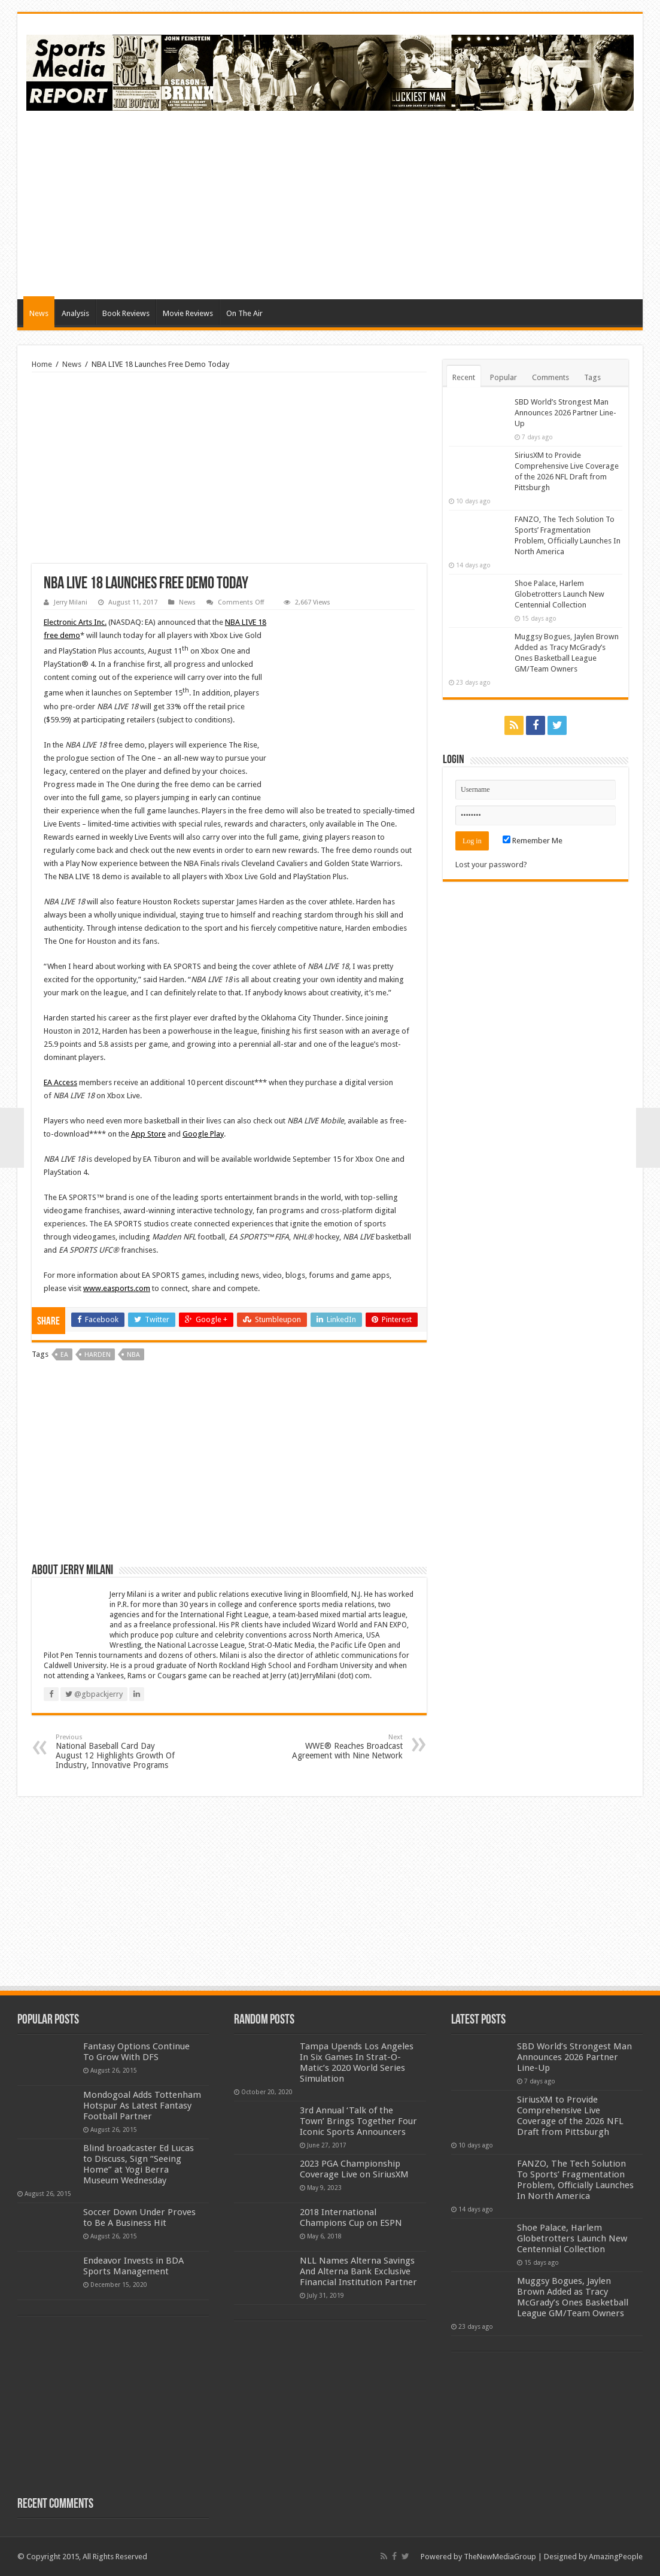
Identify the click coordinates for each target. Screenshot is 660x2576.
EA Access (60, 1082)
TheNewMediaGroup (500, 2556)
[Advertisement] (416, 203)
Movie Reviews (188, 313)
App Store (148, 1133)
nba (133, 1355)
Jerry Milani (70, 602)
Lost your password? (491, 864)
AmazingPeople (616, 2556)
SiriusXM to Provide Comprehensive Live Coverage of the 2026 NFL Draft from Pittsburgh (570, 2115)
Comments (550, 377)
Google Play (203, 1133)
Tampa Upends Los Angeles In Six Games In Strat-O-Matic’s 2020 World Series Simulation (356, 2062)
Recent (463, 377)
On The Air (244, 313)
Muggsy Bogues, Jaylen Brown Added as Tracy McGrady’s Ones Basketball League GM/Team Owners (572, 2297)
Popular (503, 377)
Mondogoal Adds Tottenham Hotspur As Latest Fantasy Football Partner (142, 2105)
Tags (592, 377)
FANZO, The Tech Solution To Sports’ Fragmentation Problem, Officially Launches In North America (575, 2179)
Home (42, 364)
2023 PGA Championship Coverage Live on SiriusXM (354, 2169)
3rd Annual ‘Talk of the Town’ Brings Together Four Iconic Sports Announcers (358, 2121)
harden (97, 1355)
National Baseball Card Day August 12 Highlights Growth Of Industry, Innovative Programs (117, 1751)
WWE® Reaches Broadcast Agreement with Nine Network (341, 1746)
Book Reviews (126, 313)
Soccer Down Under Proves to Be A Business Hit (139, 2217)
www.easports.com (116, 1288)
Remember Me (532, 840)
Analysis (75, 313)
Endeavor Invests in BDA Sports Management (133, 2266)
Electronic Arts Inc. (75, 622)
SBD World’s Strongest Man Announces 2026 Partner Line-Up (565, 412)
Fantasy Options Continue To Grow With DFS (136, 2051)
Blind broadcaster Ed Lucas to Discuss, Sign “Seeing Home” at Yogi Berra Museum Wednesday (138, 2164)
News (38, 313)
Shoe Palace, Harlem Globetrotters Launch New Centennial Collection (559, 594)
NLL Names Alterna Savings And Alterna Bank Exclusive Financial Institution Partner (358, 2271)
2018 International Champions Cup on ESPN (351, 2217)
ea (64, 1355)
